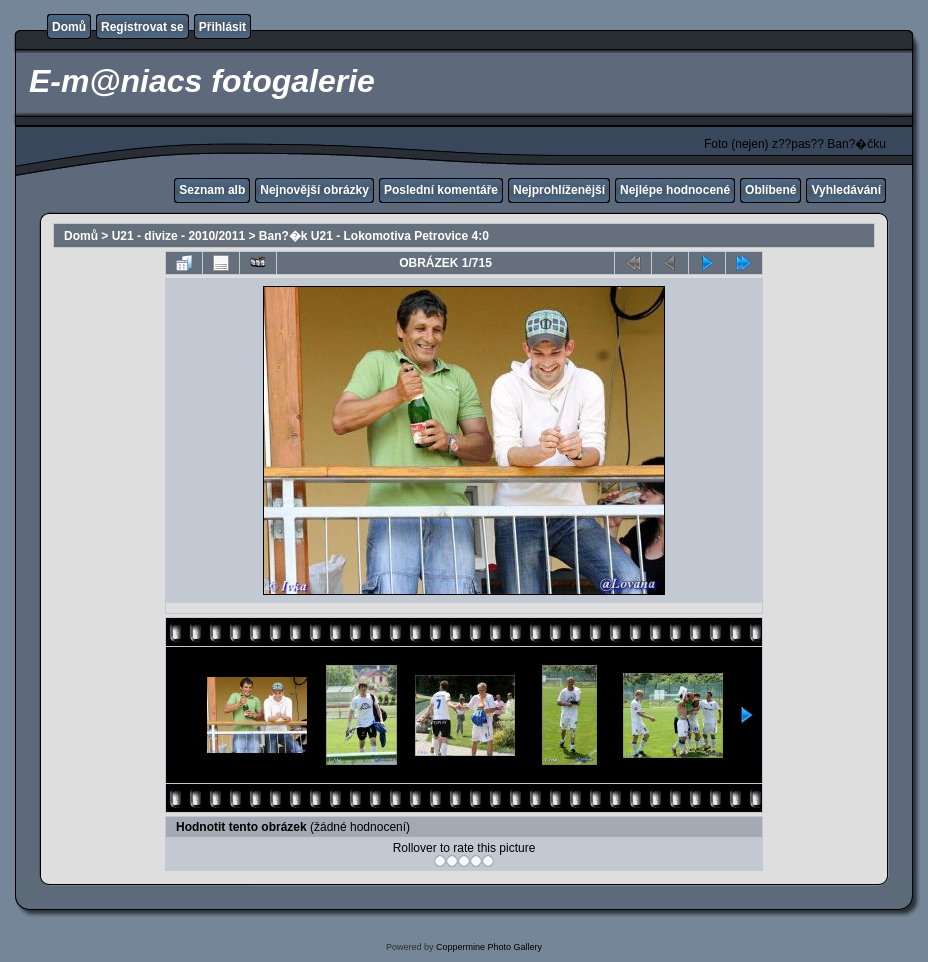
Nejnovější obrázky (314, 190)
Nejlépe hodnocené (675, 190)
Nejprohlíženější (559, 190)
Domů (69, 27)
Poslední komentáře (441, 190)
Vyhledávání (846, 190)
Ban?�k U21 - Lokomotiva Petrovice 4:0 (374, 236)
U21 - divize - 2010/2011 (178, 236)
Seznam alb (212, 190)
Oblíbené (770, 190)
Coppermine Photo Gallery (489, 947)
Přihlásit (222, 27)
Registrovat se (142, 27)
